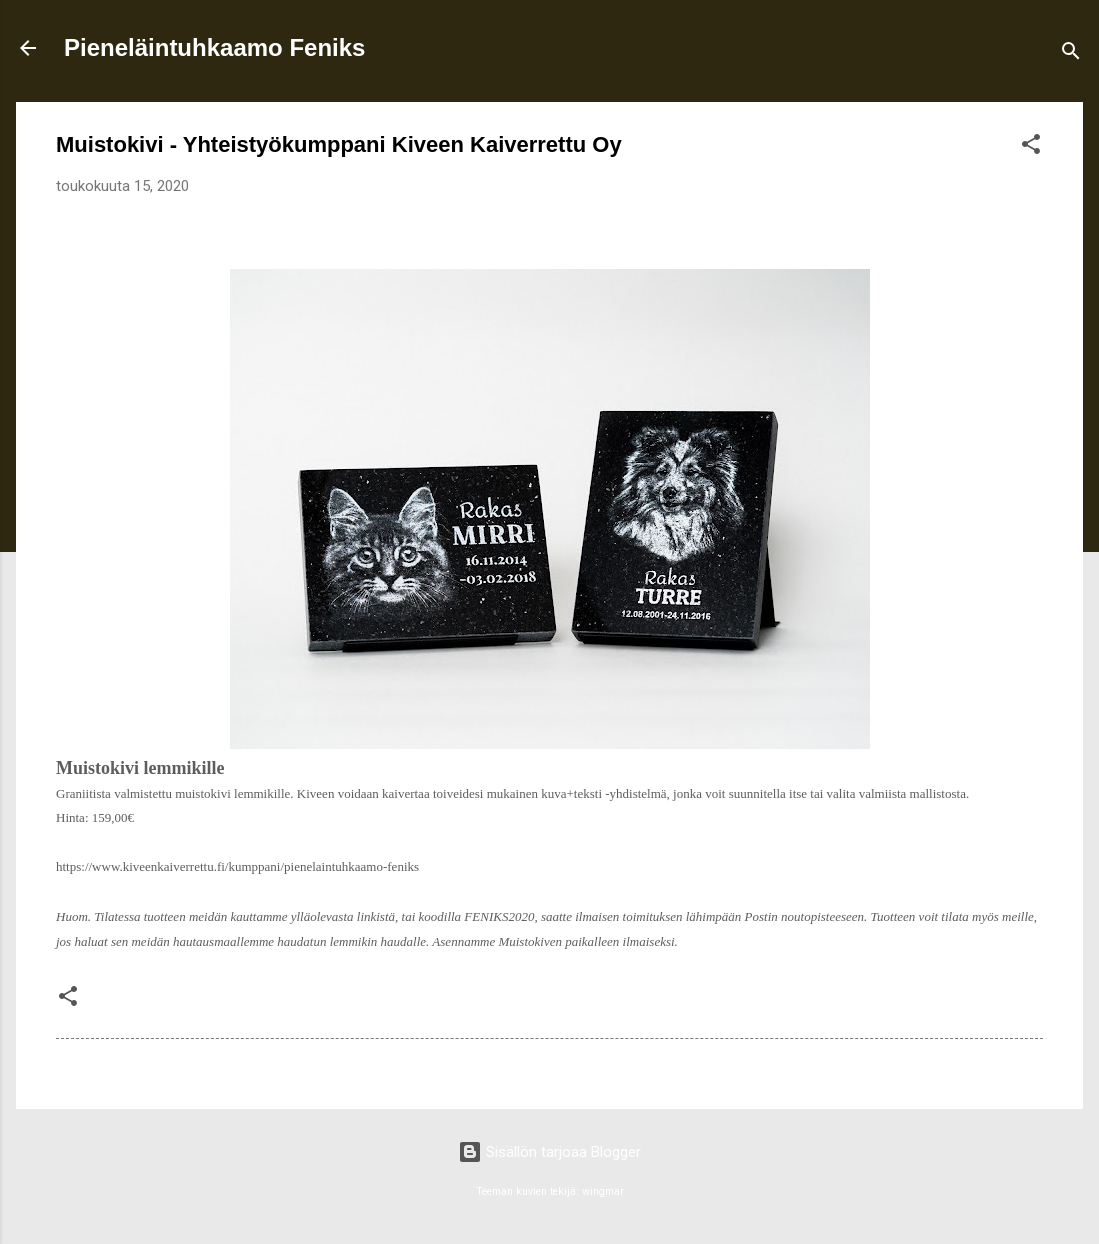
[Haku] (1071, 54)
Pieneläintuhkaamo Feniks (214, 47)
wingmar (603, 1191)
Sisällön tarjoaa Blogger (549, 1152)
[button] (1031, 147)
